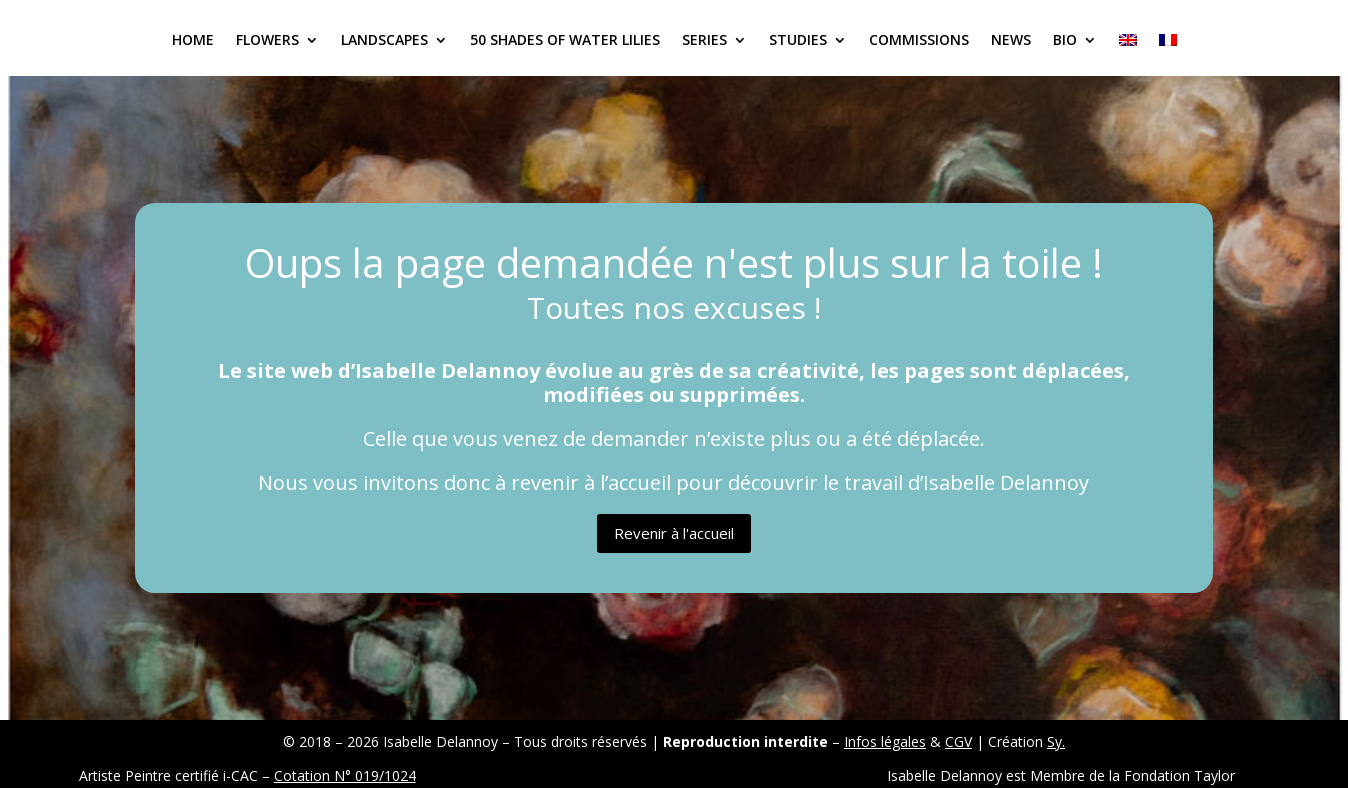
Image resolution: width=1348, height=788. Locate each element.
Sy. (1056, 741)
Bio (1065, 41)
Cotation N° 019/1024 (345, 775)
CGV (958, 741)
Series (704, 41)
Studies (798, 41)
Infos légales (885, 741)
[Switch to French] (1168, 54)
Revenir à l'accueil (674, 533)
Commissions (919, 41)
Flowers (267, 41)
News (1011, 41)
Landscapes (384, 41)
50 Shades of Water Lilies (565, 41)
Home (193, 41)
